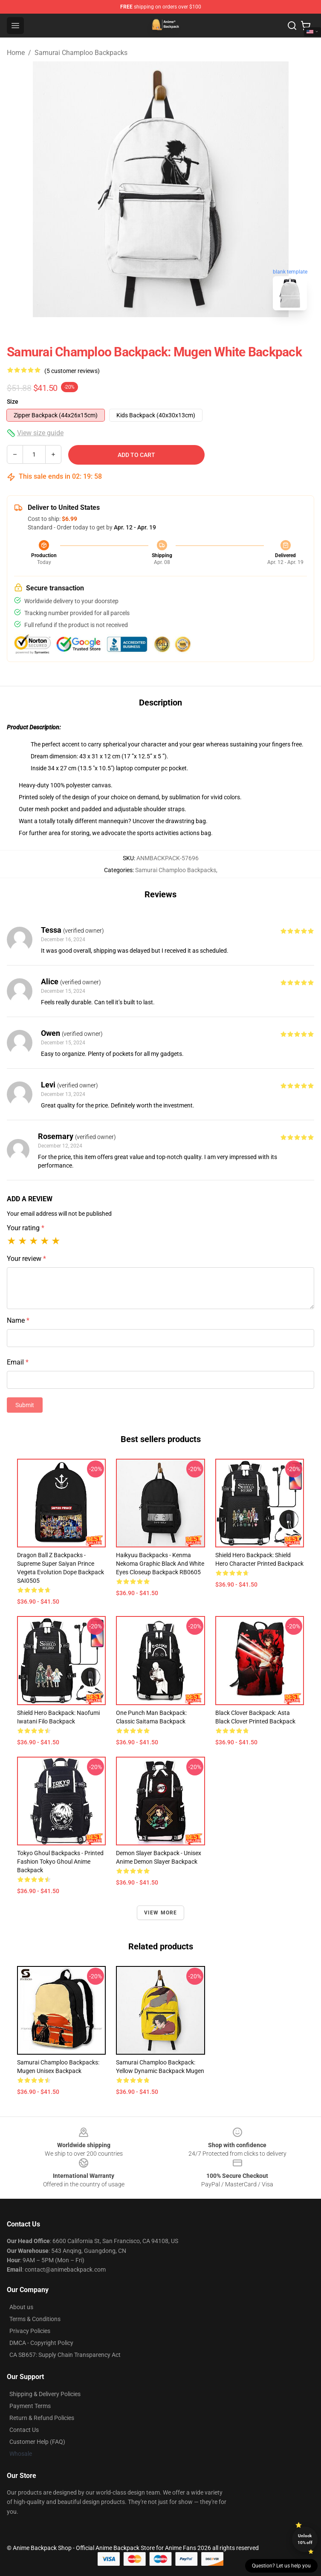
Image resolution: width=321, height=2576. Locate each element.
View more (160, 1913)
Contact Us (24, 2429)
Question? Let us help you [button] (281, 2566)
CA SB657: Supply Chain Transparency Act (65, 2354)
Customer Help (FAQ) (37, 2441)
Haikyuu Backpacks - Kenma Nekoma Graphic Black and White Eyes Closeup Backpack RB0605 (160, 1564)
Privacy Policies (29, 2330)
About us (21, 2307)
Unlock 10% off (305, 2539)
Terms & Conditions (35, 2319)
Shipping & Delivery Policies (45, 2394)
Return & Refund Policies (41, 2417)
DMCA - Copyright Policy (41, 2342)
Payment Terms (30, 2406)
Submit (24, 1405)
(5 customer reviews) (72, 370)
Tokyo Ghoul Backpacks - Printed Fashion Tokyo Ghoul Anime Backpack (60, 1861)
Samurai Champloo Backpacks (81, 53)
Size (12, 401)
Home (16, 53)
